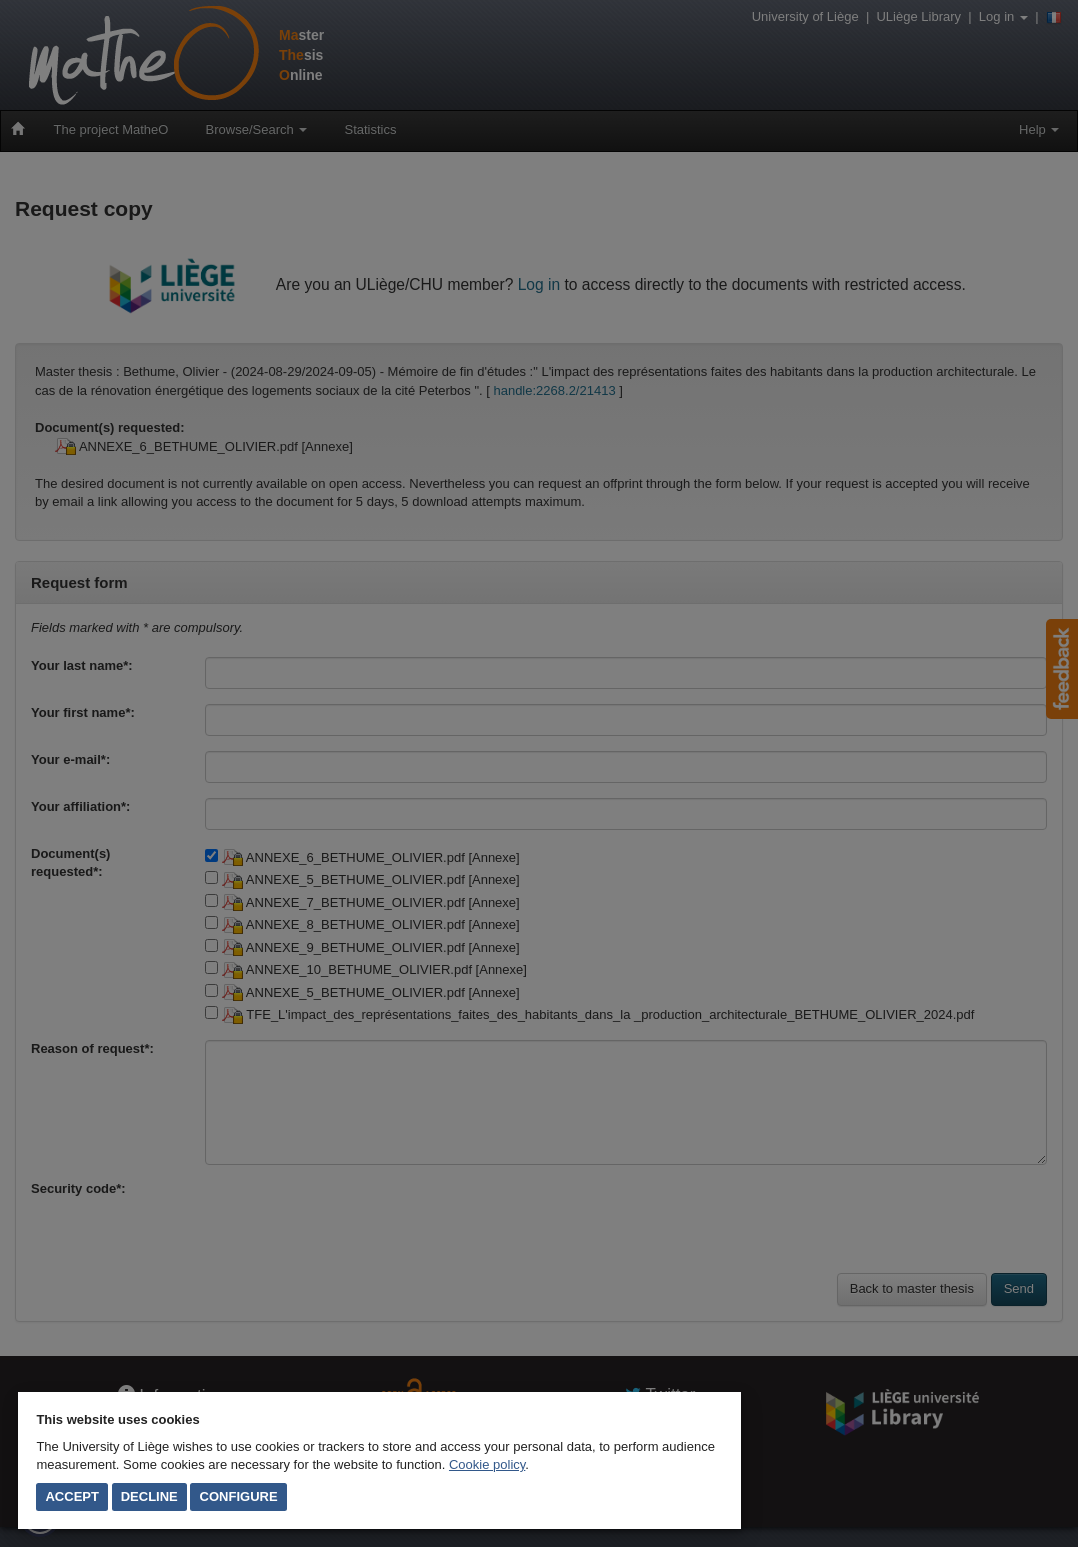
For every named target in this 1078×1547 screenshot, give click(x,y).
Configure (239, 1496)
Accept (71, 1496)
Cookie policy (487, 1464)
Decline (149, 1496)
